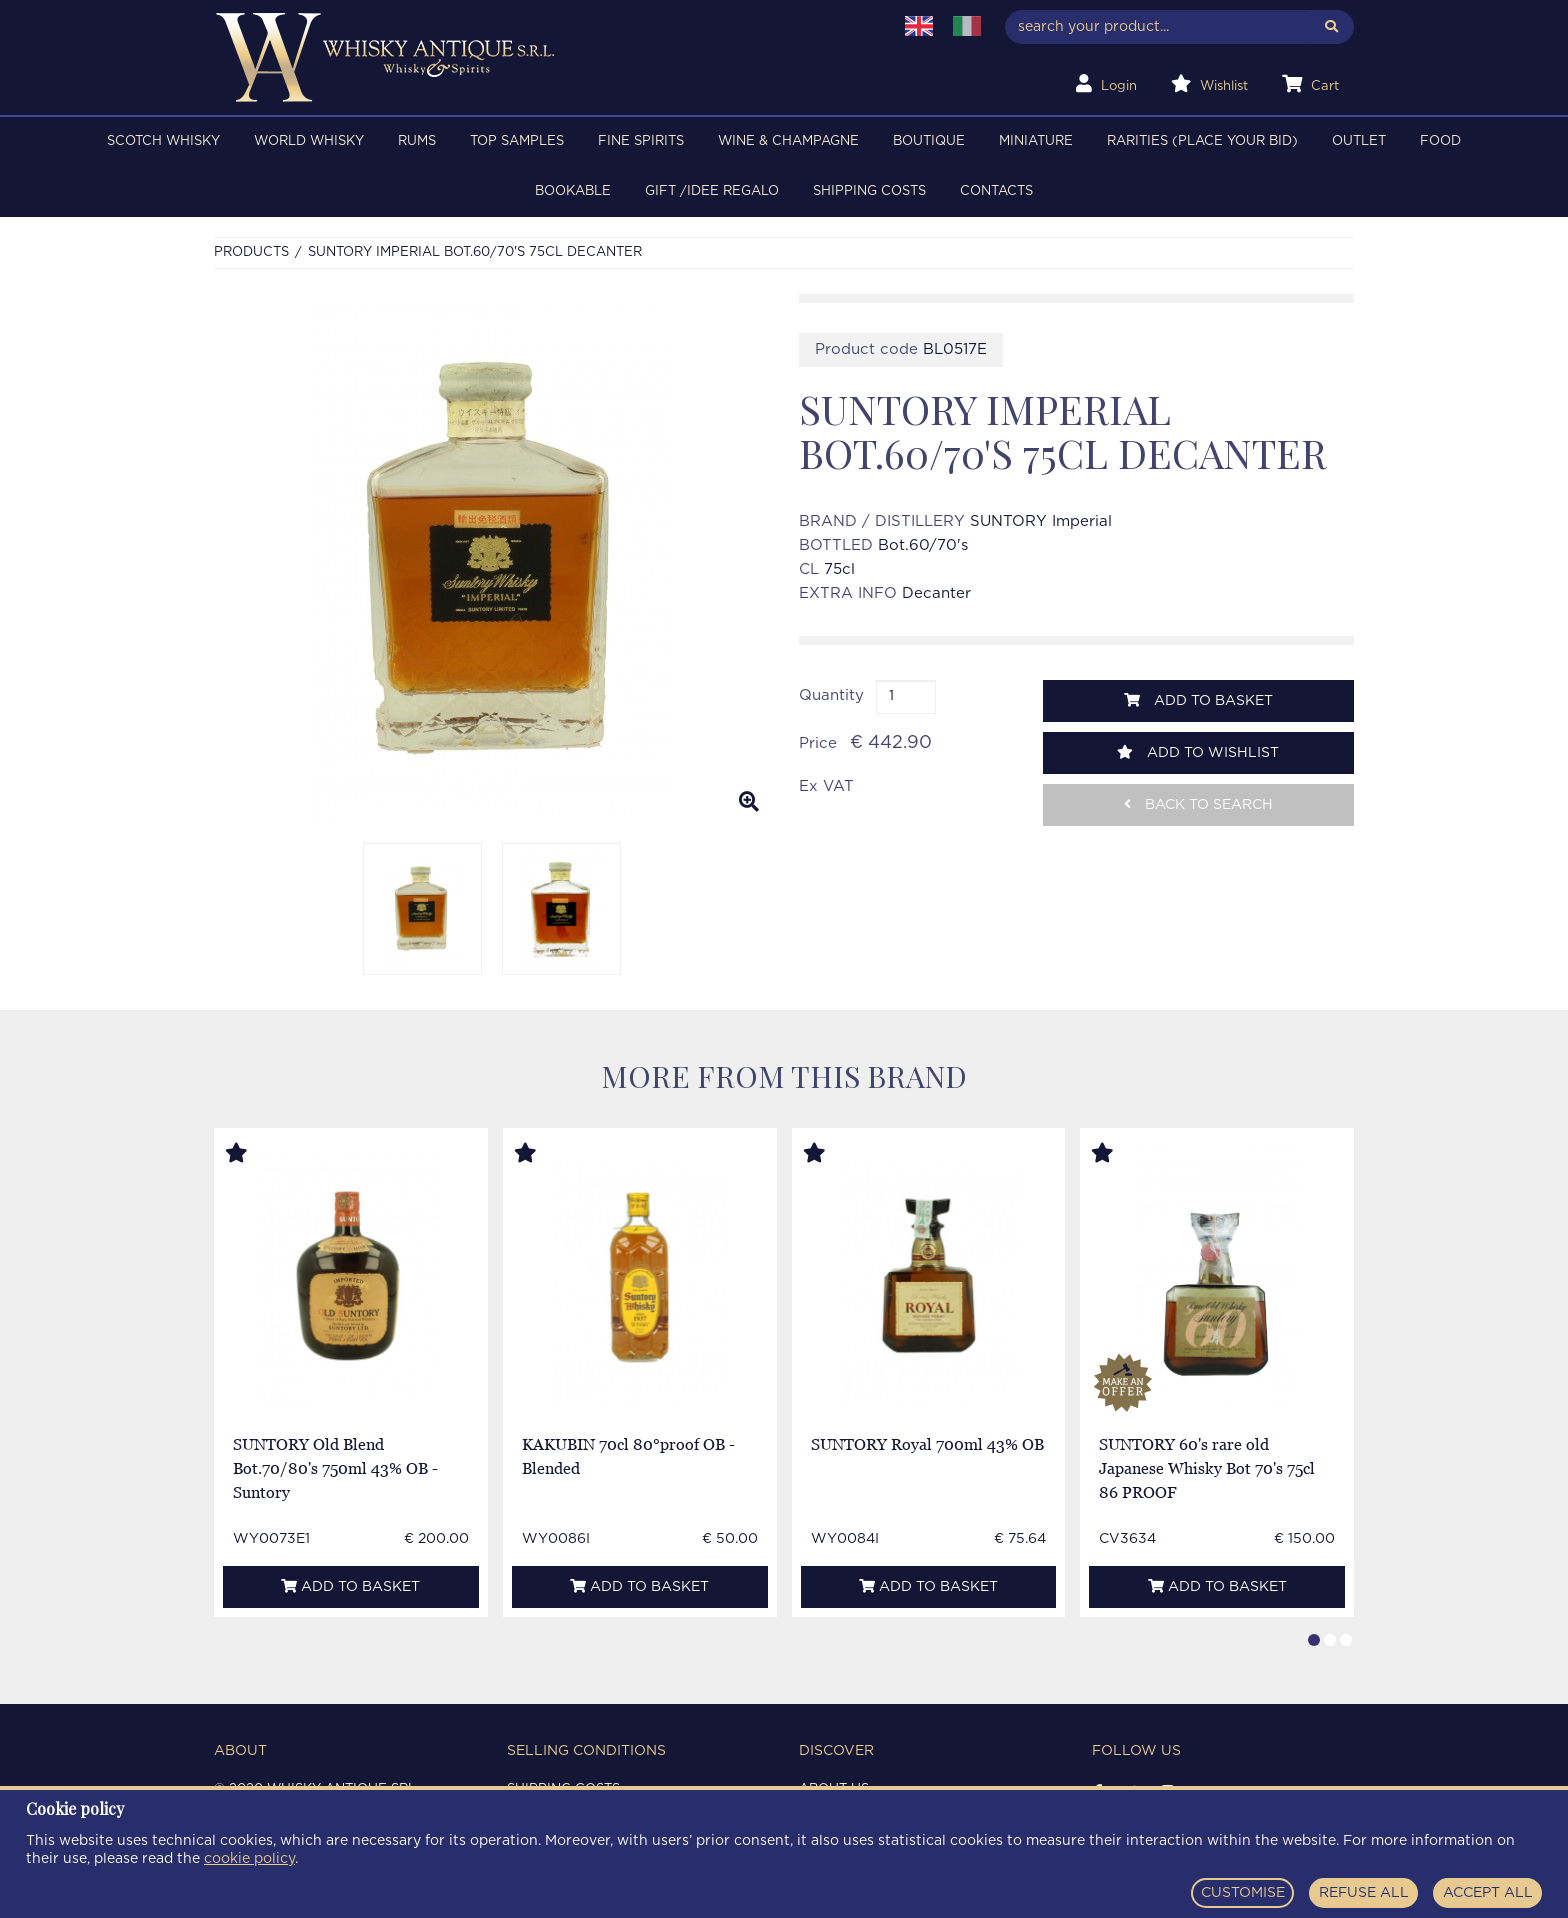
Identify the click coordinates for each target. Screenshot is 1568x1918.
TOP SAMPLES (517, 141)
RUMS (417, 141)
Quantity (831, 695)
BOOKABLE (573, 191)
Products (251, 252)
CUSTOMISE (1243, 1893)
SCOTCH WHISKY (163, 141)
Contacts (996, 191)
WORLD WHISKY (309, 141)
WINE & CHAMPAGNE (788, 141)
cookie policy (249, 1859)
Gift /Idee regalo (712, 191)
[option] (491, 561)
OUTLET (1359, 141)
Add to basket (1198, 700)
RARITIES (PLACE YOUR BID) (1202, 141)
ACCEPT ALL (1488, 1893)
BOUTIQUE (929, 141)
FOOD (1440, 141)
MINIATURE (1036, 141)
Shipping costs (869, 191)
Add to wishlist (1198, 752)
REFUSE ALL (1364, 1893)
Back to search (1198, 804)
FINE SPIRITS (641, 141)
